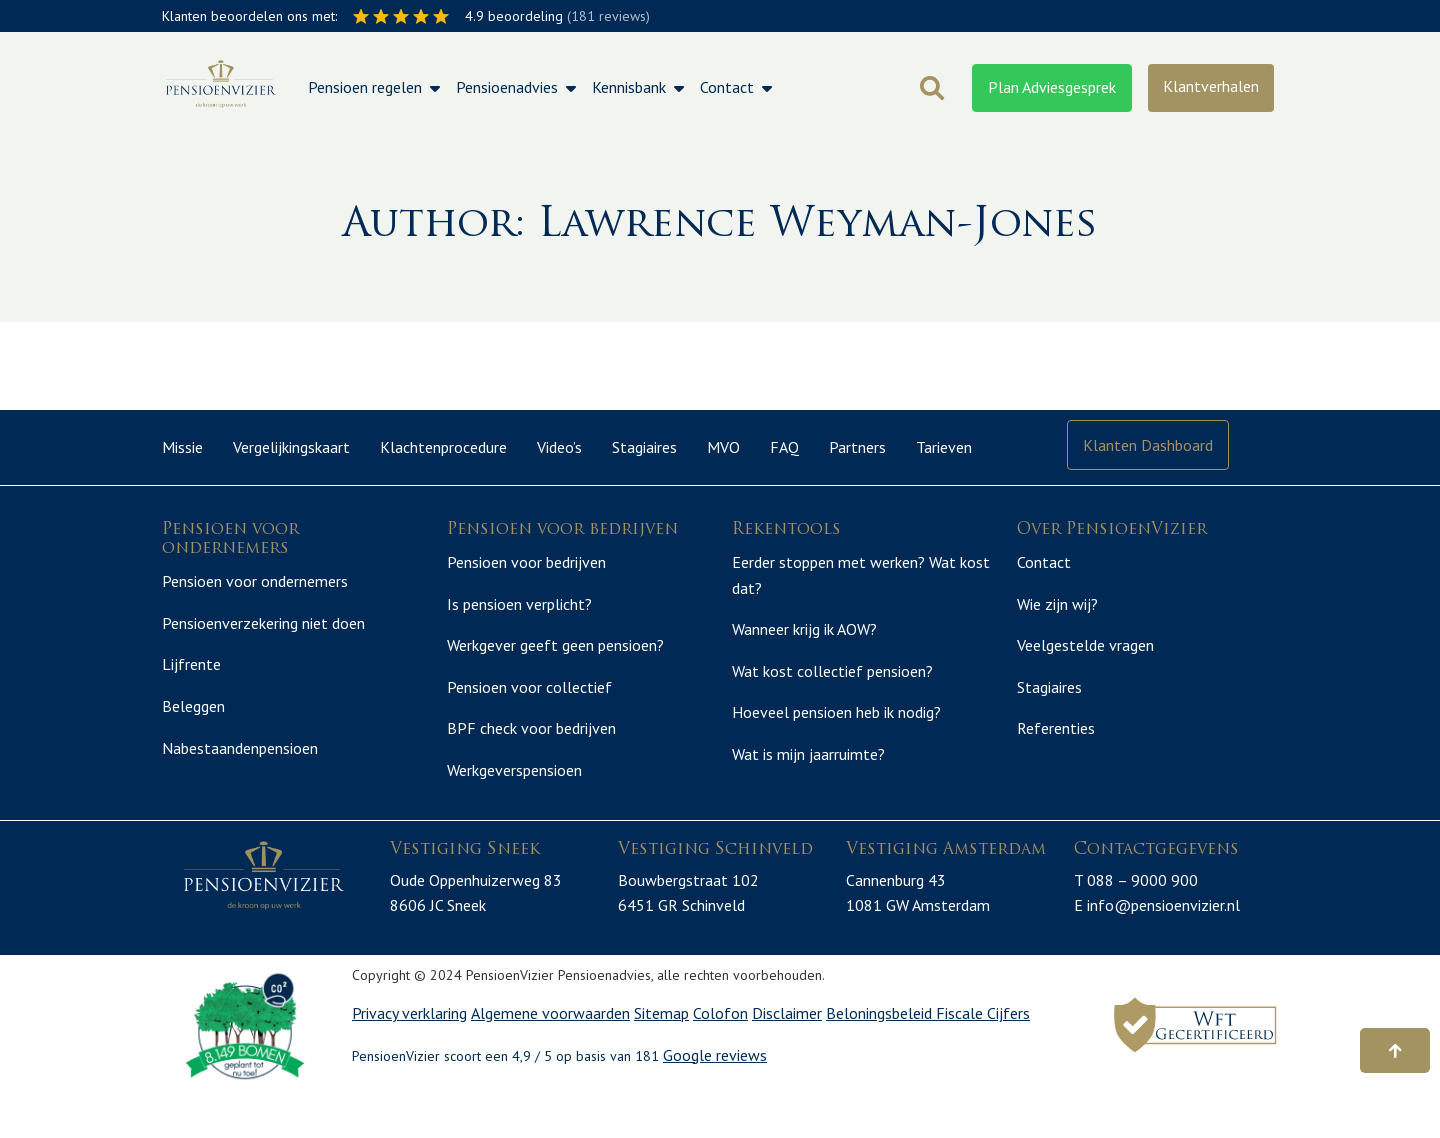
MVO (723, 447)
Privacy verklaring (409, 1056)
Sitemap (661, 1056)
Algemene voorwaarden (550, 1056)
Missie (182, 447)
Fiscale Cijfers (983, 1056)
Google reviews (715, 1098)
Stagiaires (644, 447)
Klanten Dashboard (1148, 445)
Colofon (720, 1056)
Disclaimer (787, 1056)
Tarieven (944, 447)
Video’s (559, 447)
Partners (857, 447)
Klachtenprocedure (443, 447)
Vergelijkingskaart (291, 447)
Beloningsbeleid (881, 1056)
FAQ (784, 447)
